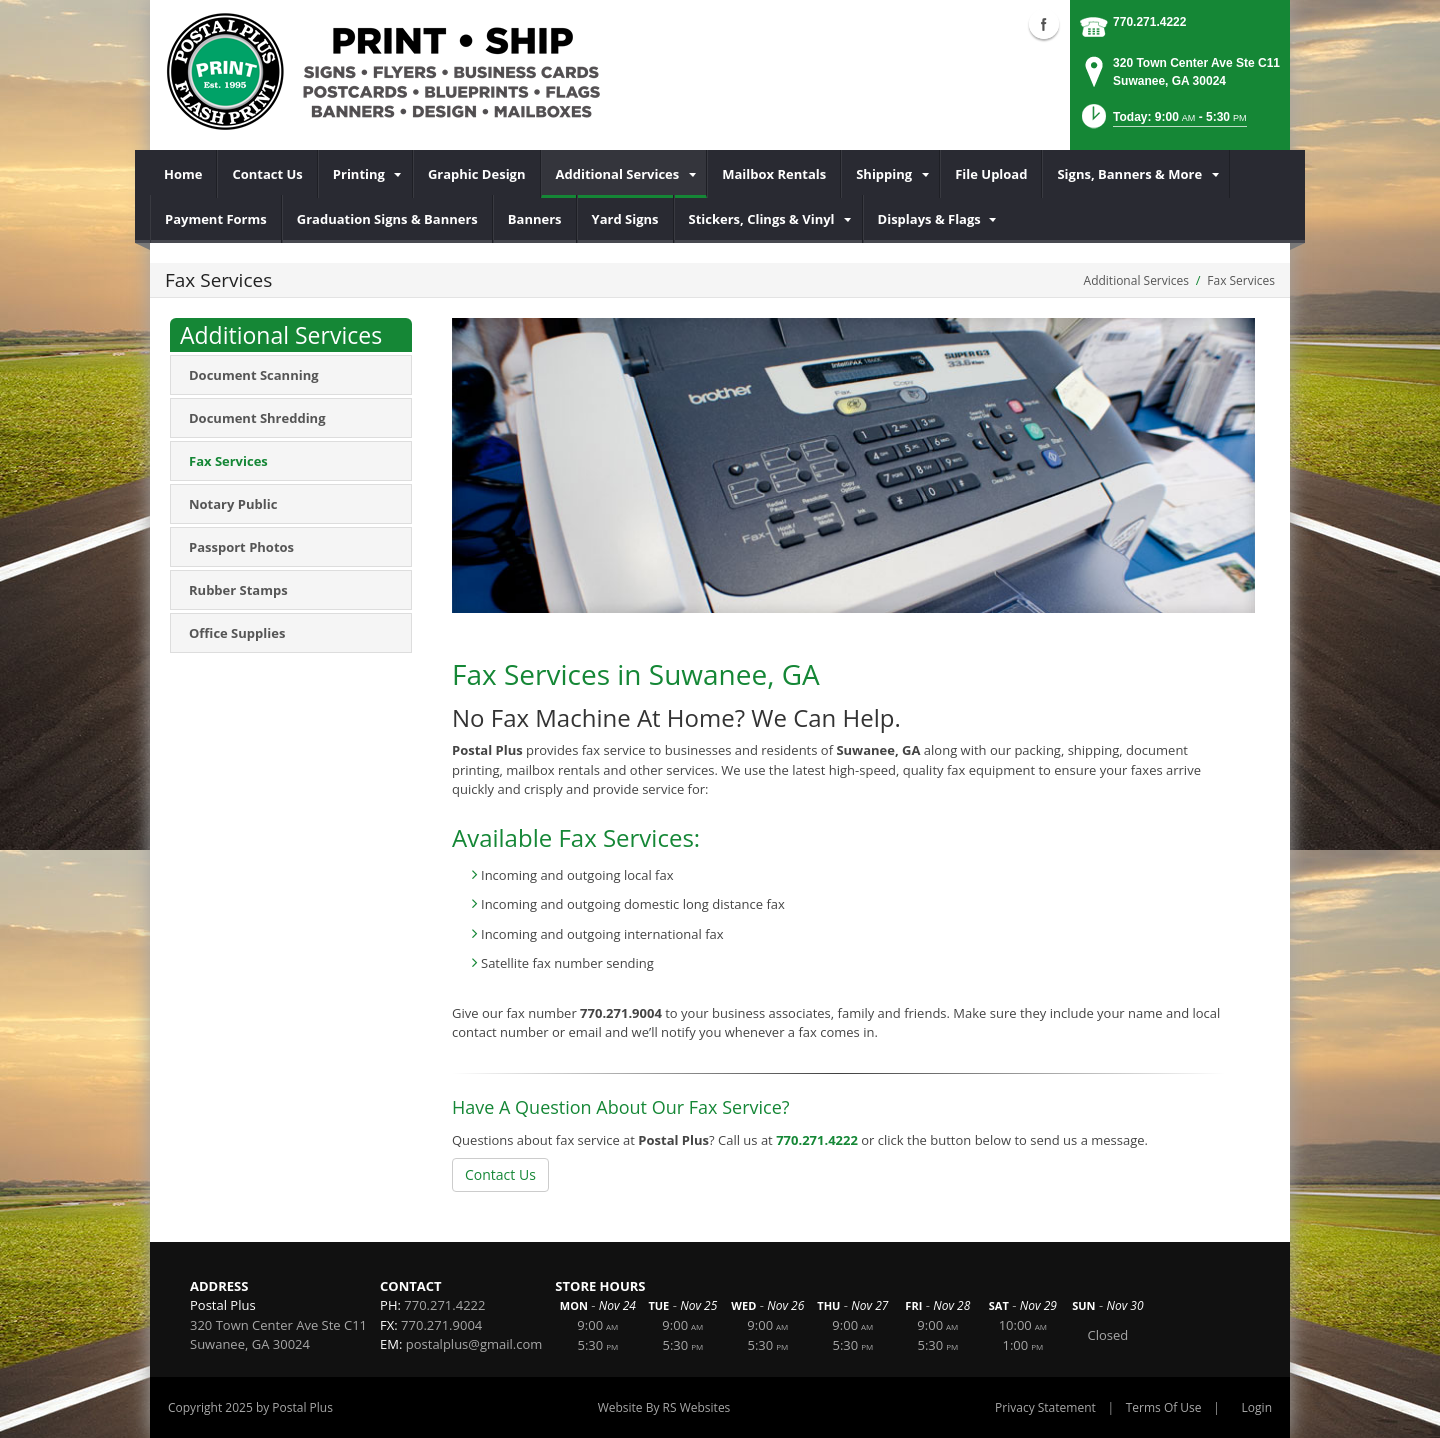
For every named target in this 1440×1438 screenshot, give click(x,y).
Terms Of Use (1164, 1407)
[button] (1162, 122)
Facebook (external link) (1044, 24)
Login (1257, 1407)
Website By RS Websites (664, 1407)
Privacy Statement (1045, 1407)
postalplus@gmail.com (474, 1344)
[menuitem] (183, 174)
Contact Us (500, 1174)
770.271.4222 (1149, 22)
